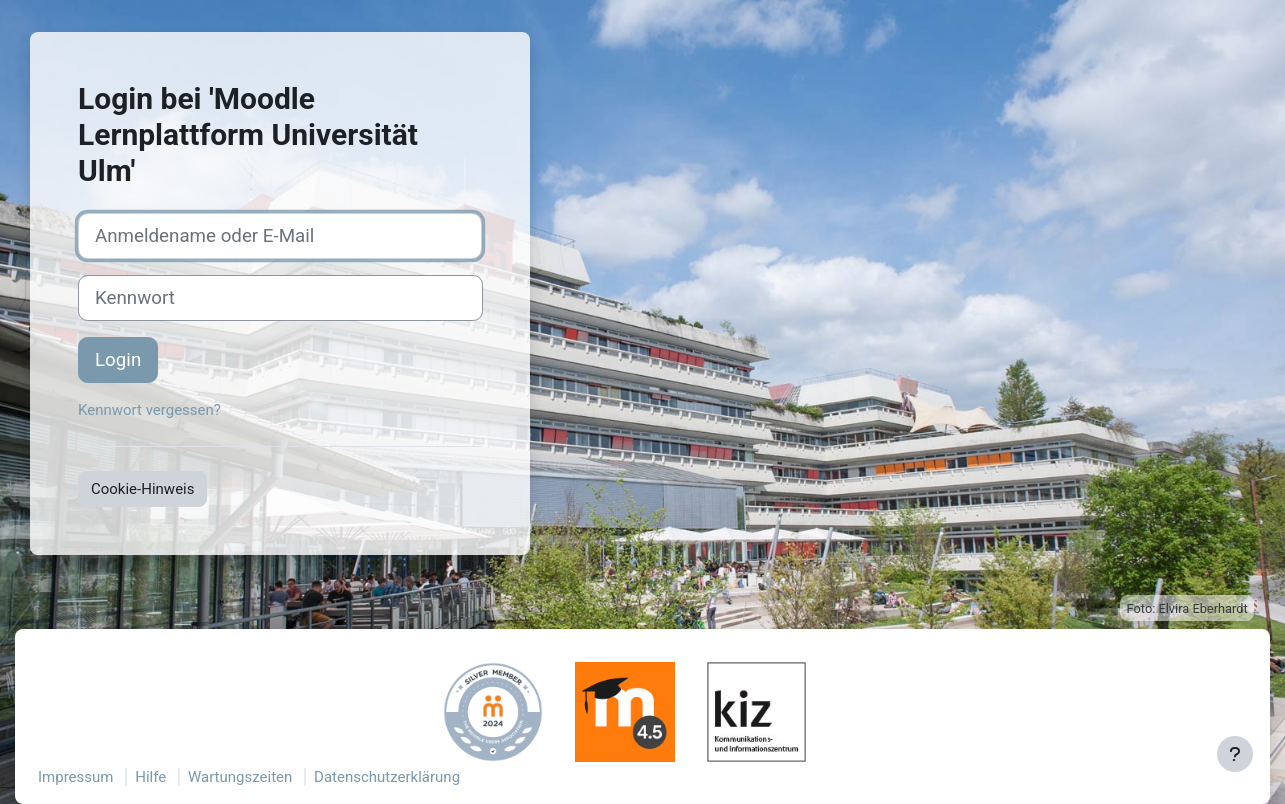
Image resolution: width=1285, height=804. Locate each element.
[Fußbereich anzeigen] (1235, 754)
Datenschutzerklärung (387, 777)
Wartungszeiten (240, 777)
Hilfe (150, 777)
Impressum (75, 777)
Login (118, 360)
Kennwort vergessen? (149, 410)
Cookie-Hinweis (142, 489)
